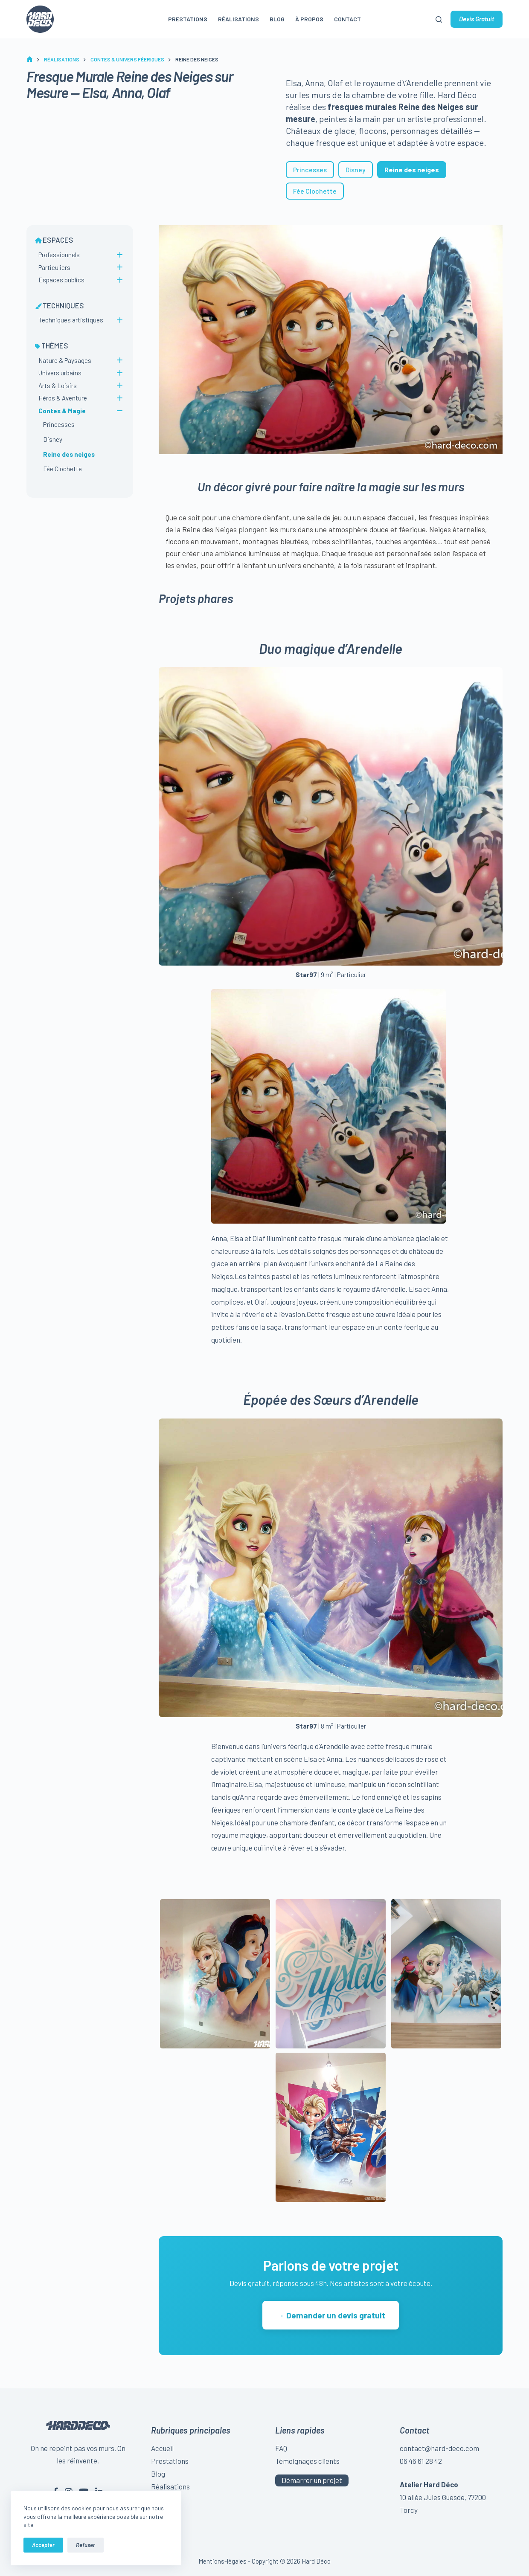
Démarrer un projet (312, 2480)
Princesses (310, 169)
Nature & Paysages (64, 360)
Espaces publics (61, 280)
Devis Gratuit (476, 19)
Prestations (187, 19)
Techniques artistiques (70, 320)
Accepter (43, 2544)
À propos (309, 19)
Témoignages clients (307, 2461)
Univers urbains (59, 373)
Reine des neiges (69, 454)
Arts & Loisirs (57, 385)
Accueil (162, 2448)
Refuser (85, 2544)
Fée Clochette (315, 191)
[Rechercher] (439, 19)
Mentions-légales (222, 2561)
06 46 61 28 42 (421, 2461)
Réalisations (238, 19)
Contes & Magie (62, 411)
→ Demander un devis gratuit (330, 2315)
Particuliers (54, 267)
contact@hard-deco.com (439, 2448)
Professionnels (59, 254)
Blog (277, 19)
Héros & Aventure (62, 398)
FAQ (281, 2448)
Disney (356, 169)
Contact (347, 19)
